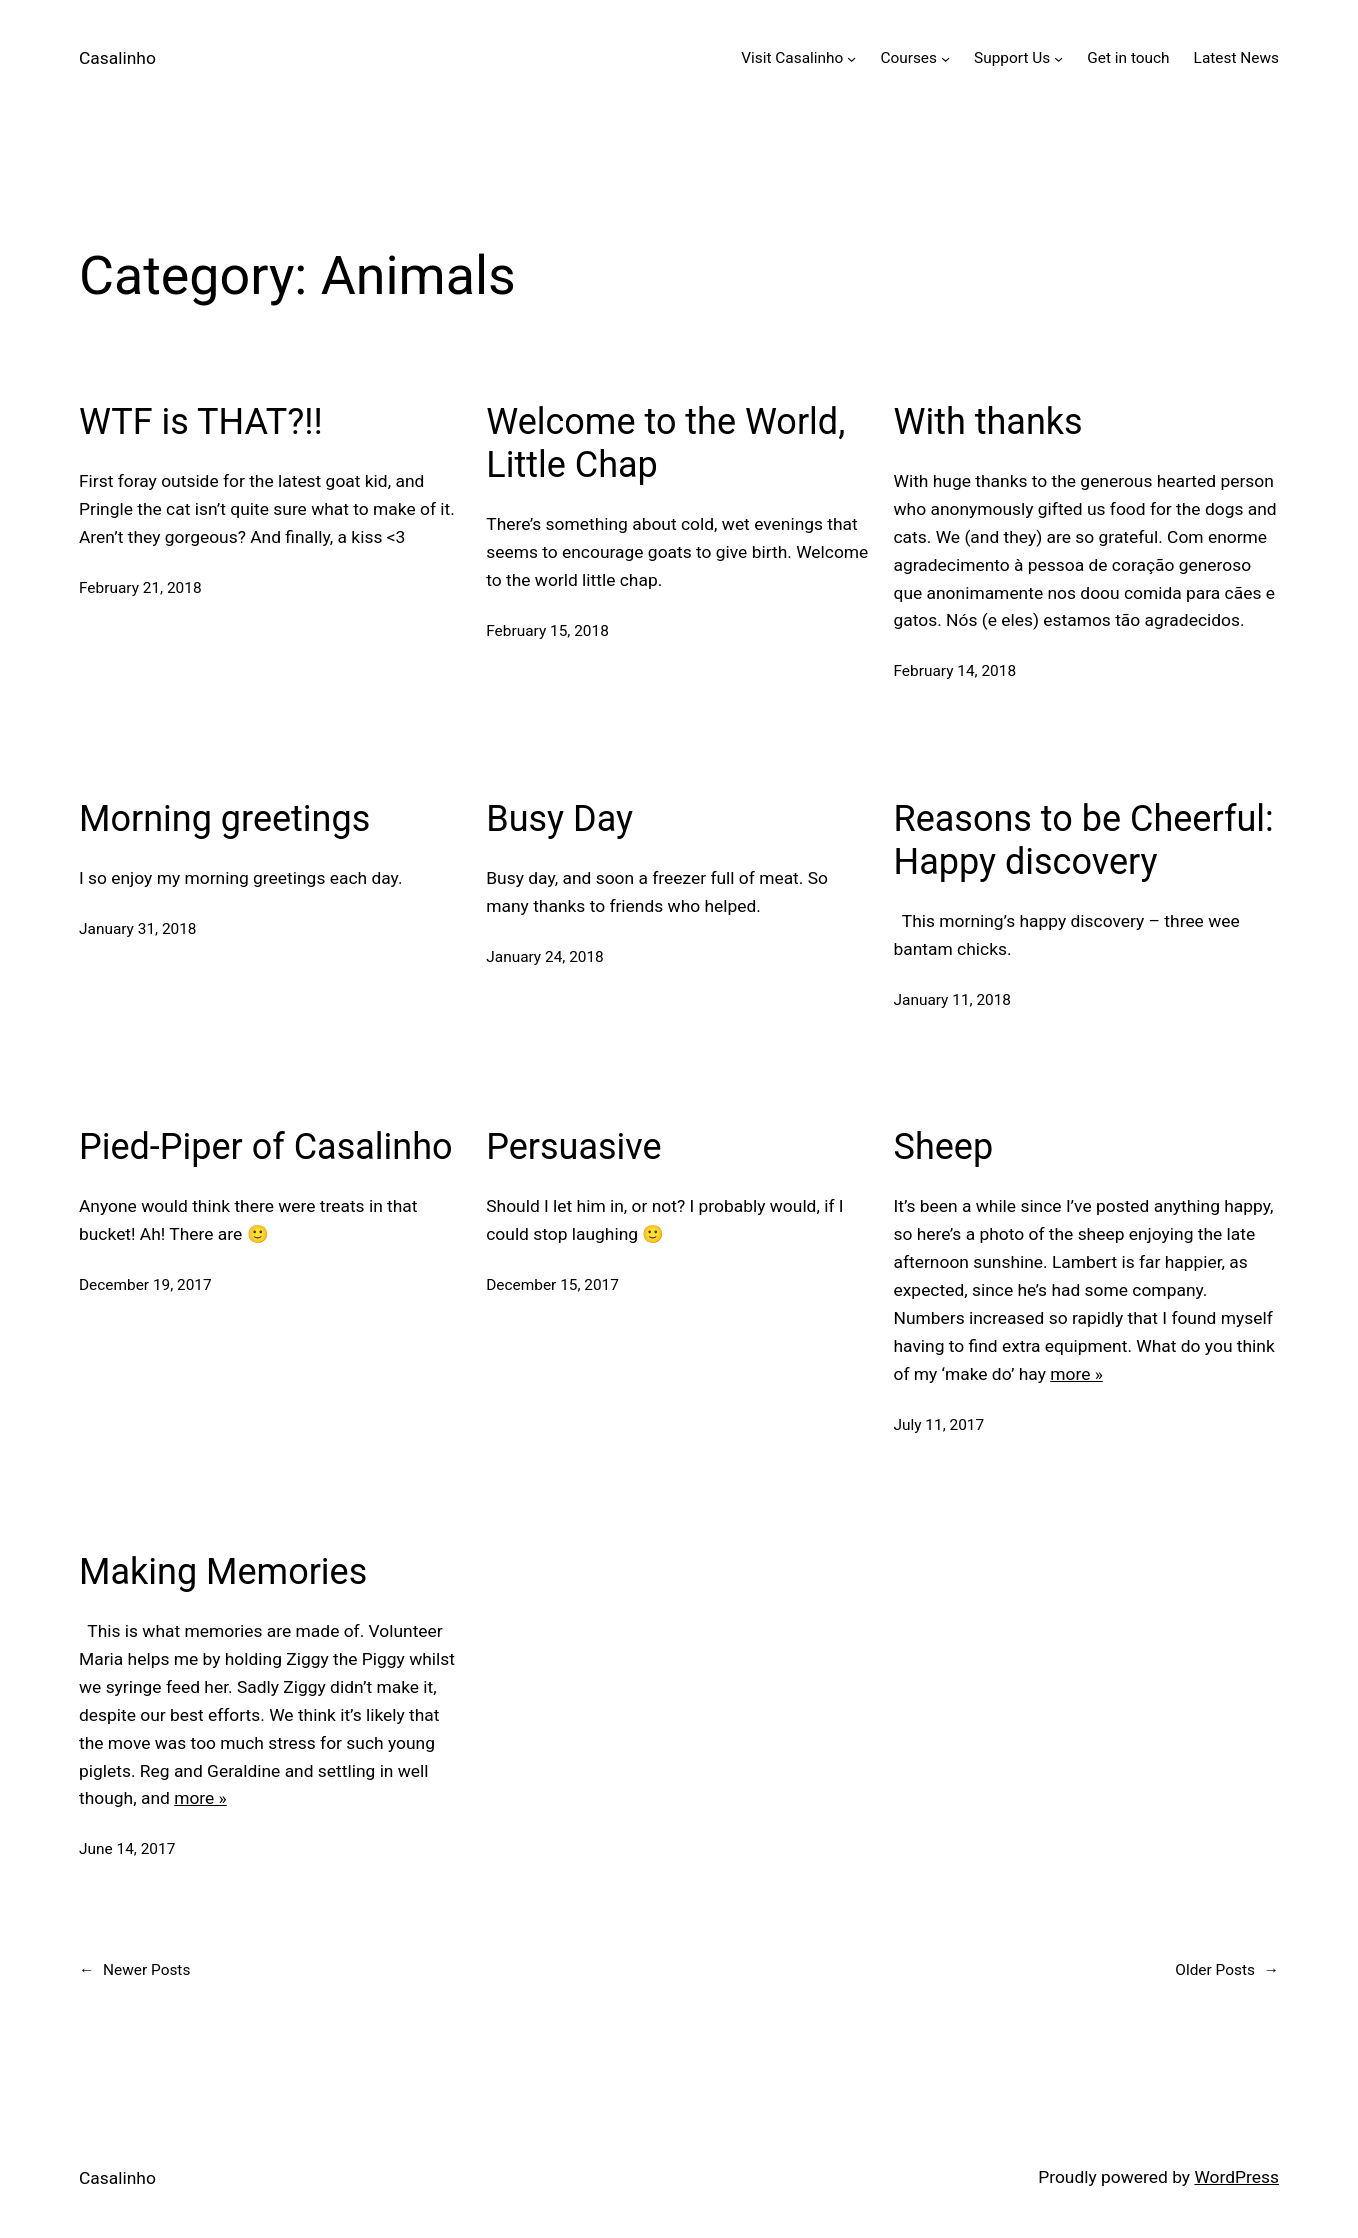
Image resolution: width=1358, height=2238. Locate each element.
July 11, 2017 (939, 1425)
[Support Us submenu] (1058, 58)
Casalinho (117, 58)
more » (1076, 1374)
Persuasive (573, 1147)
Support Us (1012, 58)
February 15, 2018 (547, 631)
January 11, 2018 (953, 1000)
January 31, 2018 (138, 929)
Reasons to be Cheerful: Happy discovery (1084, 840)
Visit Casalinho (792, 58)
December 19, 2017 (145, 1285)
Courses (908, 58)
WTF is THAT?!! (201, 422)
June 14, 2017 (127, 1849)
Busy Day (559, 819)
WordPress (1236, 2177)
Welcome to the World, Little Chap (665, 443)
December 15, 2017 (552, 1285)
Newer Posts (134, 1970)
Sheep (944, 1147)
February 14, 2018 (955, 671)
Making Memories (223, 1572)
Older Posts (1227, 1970)
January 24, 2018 (545, 957)
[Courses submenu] (945, 58)
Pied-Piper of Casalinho (266, 1147)
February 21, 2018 (140, 588)
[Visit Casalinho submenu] (851, 58)
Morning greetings (224, 819)
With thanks (988, 422)
